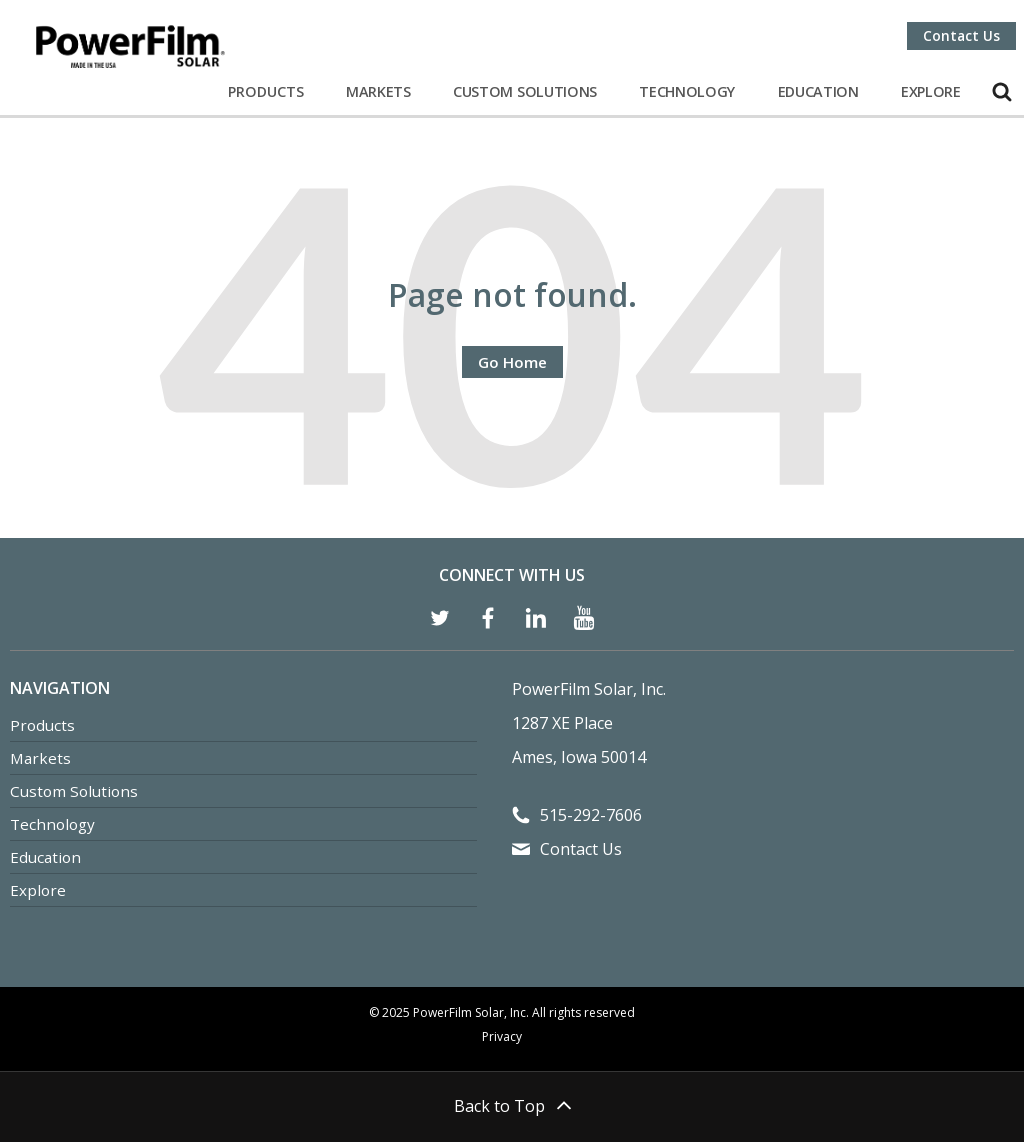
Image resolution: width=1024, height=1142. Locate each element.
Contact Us (961, 35)
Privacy (502, 1036)
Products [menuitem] (42, 725)
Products (266, 91)
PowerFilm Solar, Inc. (589, 689)
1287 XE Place (562, 723)
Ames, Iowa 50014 (579, 757)
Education (818, 91)
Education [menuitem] (45, 857)
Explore (931, 91)
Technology (687, 91)
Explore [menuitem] (38, 890)
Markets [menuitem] (40, 758)
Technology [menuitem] (52, 824)
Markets (378, 91)
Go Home (512, 362)
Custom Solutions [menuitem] (74, 791)
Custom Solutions (525, 91)
